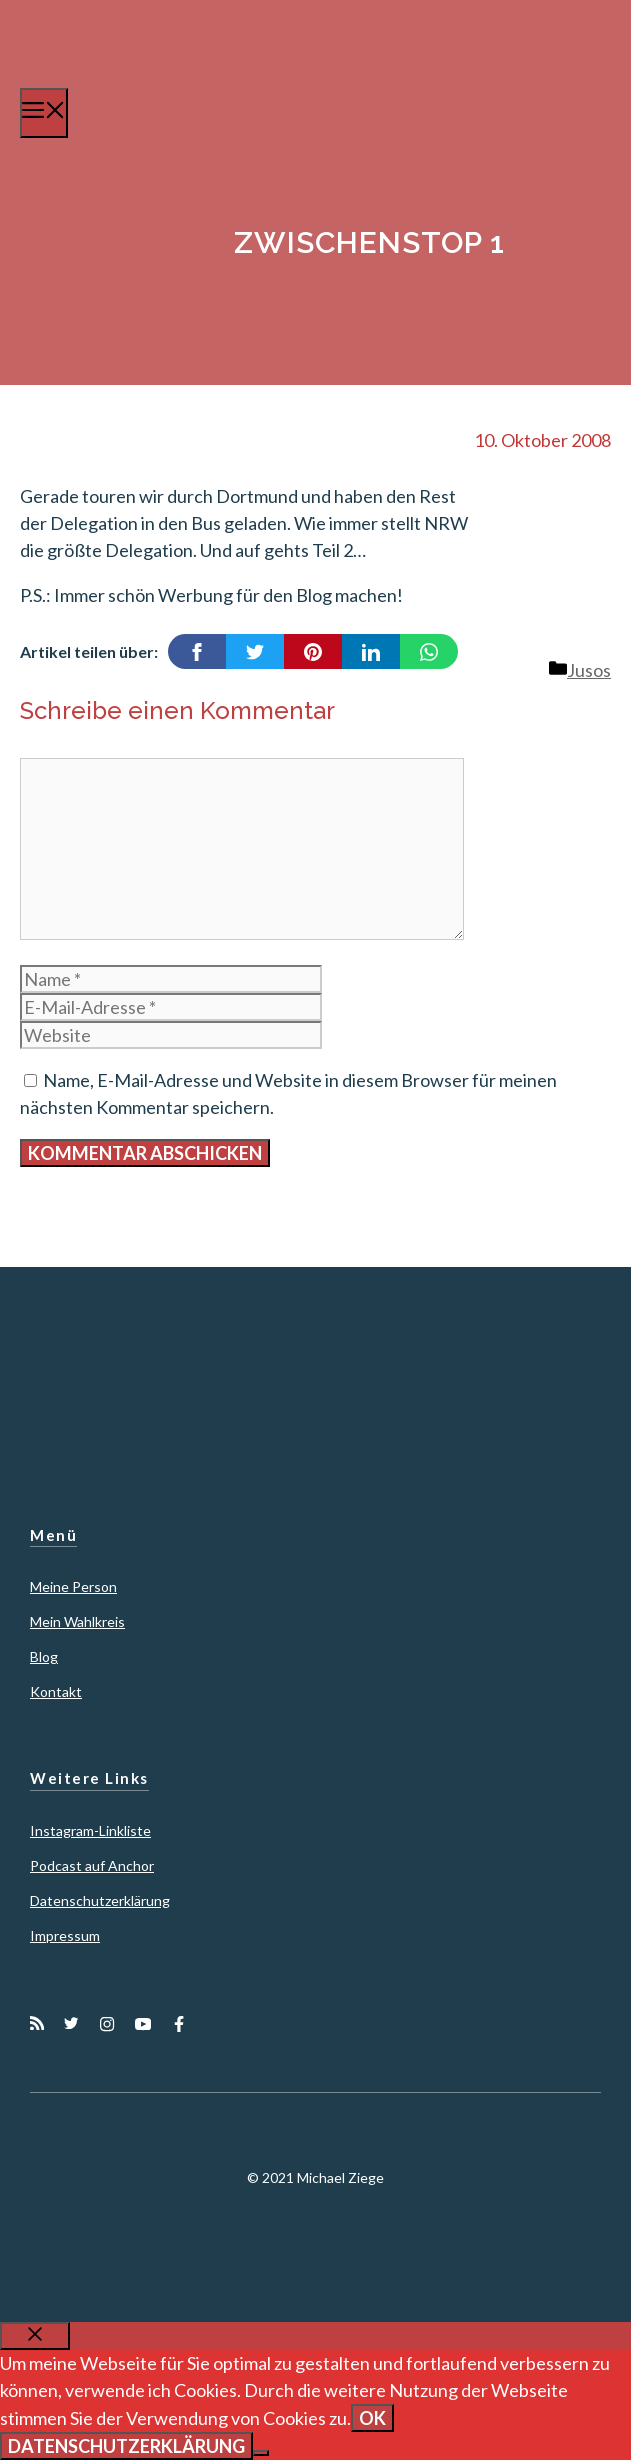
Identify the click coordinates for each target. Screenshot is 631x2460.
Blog (44, 1656)
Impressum (65, 1935)
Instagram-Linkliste (90, 1830)
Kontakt (56, 1691)
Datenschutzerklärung (100, 1900)
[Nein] (261, 2453)
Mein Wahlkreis (77, 1621)
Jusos (589, 670)
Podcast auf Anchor (92, 1865)
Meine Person (73, 1586)
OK (372, 2418)
